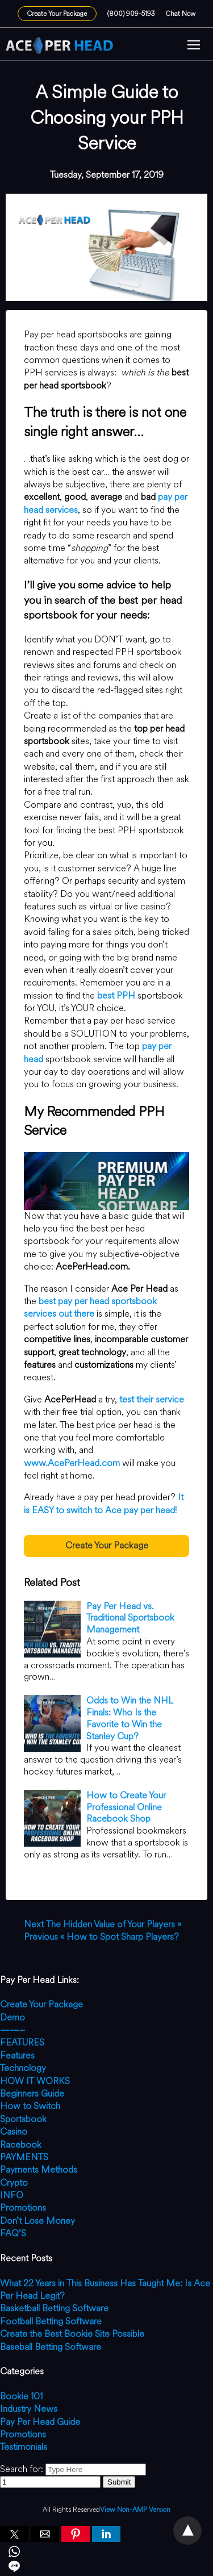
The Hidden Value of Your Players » (102, 1924)
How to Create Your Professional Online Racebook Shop (126, 1807)
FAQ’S (13, 2233)
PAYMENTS (24, 2157)
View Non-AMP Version (135, 2510)
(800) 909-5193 (131, 13)
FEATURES (22, 2042)
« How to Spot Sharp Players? (101, 1936)
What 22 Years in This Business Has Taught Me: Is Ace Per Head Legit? (105, 2289)
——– (12, 2029)
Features (17, 2055)
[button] (193, 46)
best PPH (116, 995)
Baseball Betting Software (50, 2346)
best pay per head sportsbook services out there (90, 1307)
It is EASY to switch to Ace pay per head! (103, 1503)
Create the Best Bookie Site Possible (72, 2333)
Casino (13, 2131)
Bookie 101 (21, 2396)
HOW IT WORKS (35, 2080)
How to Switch (30, 2105)
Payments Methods (38, 2169)
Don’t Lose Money (37, 2220)
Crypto (14, 2182)
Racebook (20, 2144)
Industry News (28, 2408)
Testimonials (23, 2446)
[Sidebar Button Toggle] (193, 46)
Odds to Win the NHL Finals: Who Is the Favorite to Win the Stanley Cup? (129, 1718)
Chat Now (180, 13)
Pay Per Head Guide (40, 2421)
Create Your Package (57, 13)
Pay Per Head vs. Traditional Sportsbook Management (130, 1618)
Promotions (23, 2207)
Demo (12, 2017)
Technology (23, 2067)
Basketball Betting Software (54, 2308)
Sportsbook (23, 2119)
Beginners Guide (32, 2093)
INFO (11, 2195)
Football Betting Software (51, 2321)
